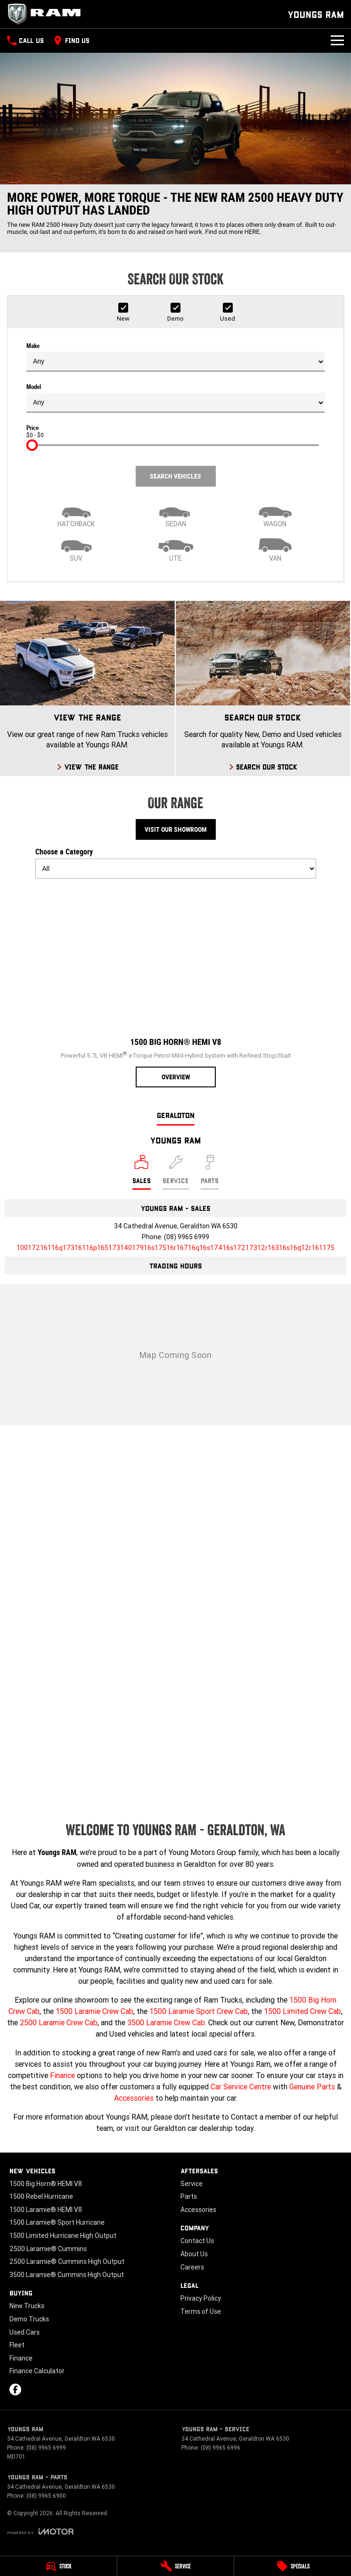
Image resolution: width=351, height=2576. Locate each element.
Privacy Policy (200, 2298)
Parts (188, 2196)
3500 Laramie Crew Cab (166, 2022)
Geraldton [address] (176, 1114)
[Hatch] (76, 514)
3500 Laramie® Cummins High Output (66, 2274)
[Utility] (175, 549)
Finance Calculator (37, 2371)
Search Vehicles (175, 476)
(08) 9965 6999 (186, 1237)
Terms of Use (200, 2311)
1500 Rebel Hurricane (41, 2196)
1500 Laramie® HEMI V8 (45, 2209)
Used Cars (24, 2332)
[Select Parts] (210, 1172)
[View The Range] (87, 688)
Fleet (16, 2345)
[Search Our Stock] (263, 688)
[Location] (141, 1172)
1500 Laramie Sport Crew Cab (198, 2011)
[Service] (175, 2566)
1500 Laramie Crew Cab (94, 2011)
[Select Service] (176, 1172)
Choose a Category (175, 862)
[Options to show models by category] (175, 868)
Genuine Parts (312, 2086)
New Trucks (26, 2306)
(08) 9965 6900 (46, 2495)
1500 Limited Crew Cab (302, 2011)
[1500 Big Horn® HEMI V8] (175, 986)
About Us (194, 2254)
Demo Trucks (29, 2319)
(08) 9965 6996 (220, 2447)
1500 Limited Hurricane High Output (62, 2235)
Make (175, 357)
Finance (62, 2075)
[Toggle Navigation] (337, 40)
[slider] (32, 445)
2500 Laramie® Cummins (48, 2249)
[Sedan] (175, 514)
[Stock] (58, 2566)
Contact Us (197, 2240)
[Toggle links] (40, 2531)
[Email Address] (175, 1247)
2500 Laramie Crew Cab (59, 2022)
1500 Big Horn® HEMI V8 (45, 2183)
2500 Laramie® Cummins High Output (66, 2261)
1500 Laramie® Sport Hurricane (57, 2222)
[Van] (275, 549)
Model (175, 398)
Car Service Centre (241, 2086)
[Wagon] (275, 514)
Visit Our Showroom (176, 829)
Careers (192, 2267)
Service (191, 2183)
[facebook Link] (15, 2389)
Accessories (134, 2098)
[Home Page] (47, 14)
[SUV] (76, 549)
